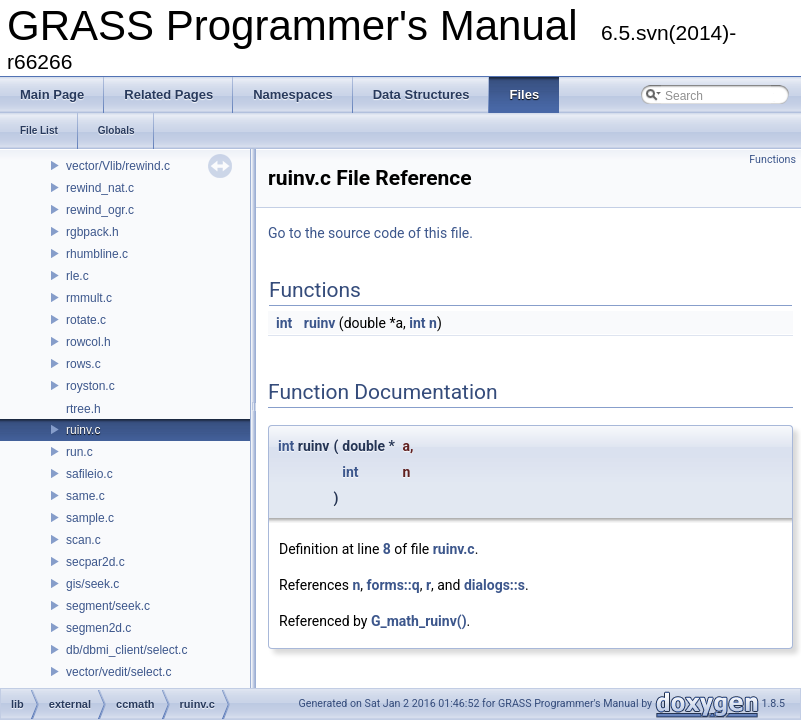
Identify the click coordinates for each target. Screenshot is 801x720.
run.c (79, 452)
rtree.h (83, 409)
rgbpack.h (92, 232)
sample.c (90, 518)
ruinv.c (83, 430)
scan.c (83, 540)
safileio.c (89, 474)
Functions (772, 159)
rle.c (77, 276)
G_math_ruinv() (419, 621)
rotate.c (86, 320)
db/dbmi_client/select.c (126, 650)
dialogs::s (494, 585)
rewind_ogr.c (100, 210)
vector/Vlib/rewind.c (118, 166)
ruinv (320, 323)
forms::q (393, 585)
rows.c (83, 364)
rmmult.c (89, 298)
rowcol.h (88, 342)
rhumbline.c (97, 254)
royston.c (90, 386)
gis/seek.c (92, 584)
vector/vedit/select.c (118, 672)
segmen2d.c (98, 628)
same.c (85, 496)
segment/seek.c (108, 606)
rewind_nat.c (100, 188)
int (284, 323)
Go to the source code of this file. (370, 233)
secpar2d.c (95, 562)
